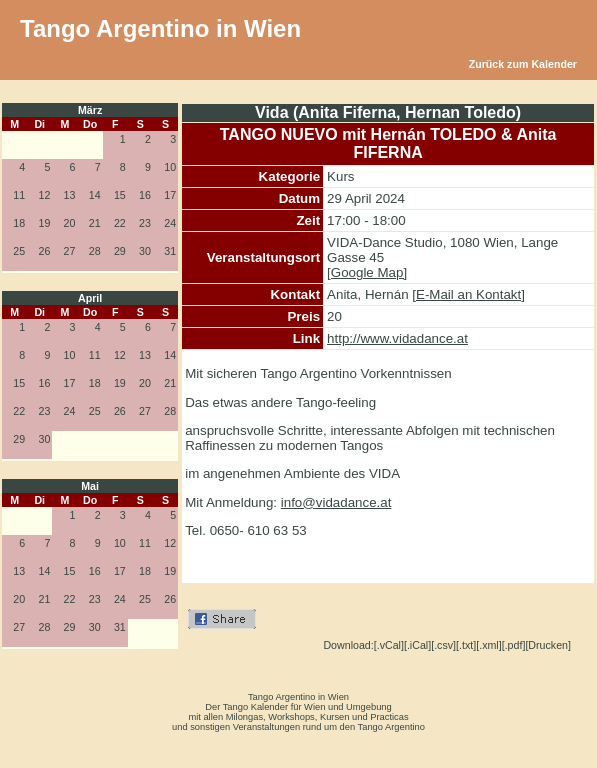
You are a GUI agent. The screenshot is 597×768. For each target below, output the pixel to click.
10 (170, 167)
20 (70, 223)
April (90, 298)
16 (145, 195)
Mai (90, 486)
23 (145, 223)
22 (120, 223)
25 (19, 251)
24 (170, 223)
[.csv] (443, 645)
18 (19, 223)
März (90, 110)
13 (70, 195)
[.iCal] (417, 645)
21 (95, 223)
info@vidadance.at (336, 502)
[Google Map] (367, 272)
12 (44, 195)
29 (120, 251)
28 (95, 251)
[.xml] (488, 645)
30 (145, 251)
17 (170, 195)
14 (95, 195)
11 (19, 195)
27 (70, 251)
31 (170, 251)
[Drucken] (548, 645)
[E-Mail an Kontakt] (468, 294)
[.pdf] (514, 645)
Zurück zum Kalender (523, 64)
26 (44, 251)
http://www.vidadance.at (397, 338)
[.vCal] (389, 645)
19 (44, 223)
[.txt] (466, 645)
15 (120, 195)
